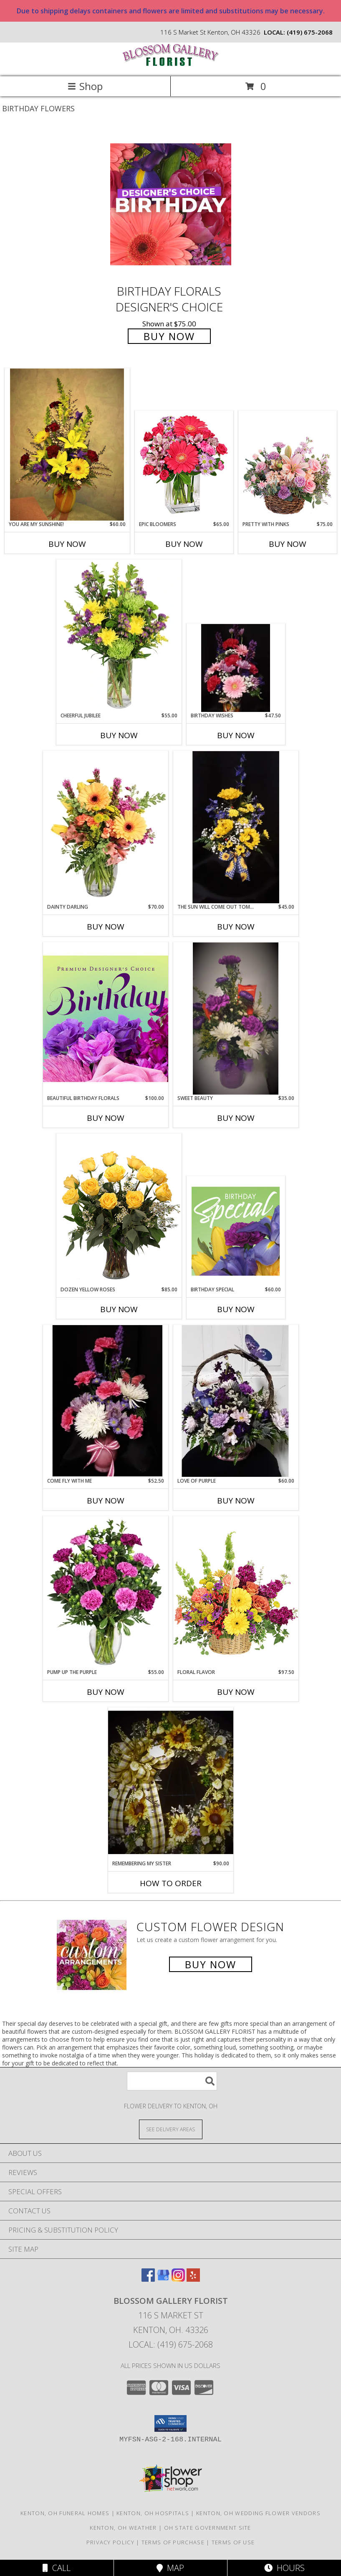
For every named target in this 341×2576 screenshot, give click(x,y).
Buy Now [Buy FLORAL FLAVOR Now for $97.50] (236, 1691)
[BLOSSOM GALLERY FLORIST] (171, 64)
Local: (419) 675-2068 (171, 2344)
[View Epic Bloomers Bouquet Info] (184, 465)
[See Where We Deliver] (170, 2129)
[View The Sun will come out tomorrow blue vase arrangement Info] (235, 827)
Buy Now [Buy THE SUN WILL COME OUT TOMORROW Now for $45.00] (236, 926)
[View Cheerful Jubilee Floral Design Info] (119, 636)
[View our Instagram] (178, 2279)
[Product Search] (172, 2081)
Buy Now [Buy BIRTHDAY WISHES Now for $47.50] (236, 735)
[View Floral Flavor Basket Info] (235, 1592)
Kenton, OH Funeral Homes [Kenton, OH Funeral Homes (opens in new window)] (64, 2513)
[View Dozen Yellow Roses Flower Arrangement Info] (119, 1209)
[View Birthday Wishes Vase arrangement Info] (235, 668)
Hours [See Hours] (284, 2567)
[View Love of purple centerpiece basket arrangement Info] (235, 1401)
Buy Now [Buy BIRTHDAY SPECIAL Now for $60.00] (236, 1309)
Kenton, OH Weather (123, 2527)
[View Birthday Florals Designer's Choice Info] (170, 204)
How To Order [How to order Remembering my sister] (171, 1883)
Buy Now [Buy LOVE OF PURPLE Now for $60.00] (236, 1500)
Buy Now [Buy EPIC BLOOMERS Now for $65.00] (184, 544)
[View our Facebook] (148, 2279)
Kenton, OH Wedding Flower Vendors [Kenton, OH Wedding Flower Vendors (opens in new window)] (258, 2513)
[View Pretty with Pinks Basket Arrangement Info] (287, 465)
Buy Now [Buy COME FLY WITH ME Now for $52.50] (105, 1500)
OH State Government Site (207, 2527)
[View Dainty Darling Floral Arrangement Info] (105, 827)
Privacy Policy (110, 2542)
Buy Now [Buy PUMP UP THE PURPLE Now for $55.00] (105, 1691)
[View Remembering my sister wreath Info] (170, 1783)
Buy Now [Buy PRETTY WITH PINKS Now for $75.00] (287, 544)
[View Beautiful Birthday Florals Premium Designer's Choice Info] (105, 1018)
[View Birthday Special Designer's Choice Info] (236, 1231)
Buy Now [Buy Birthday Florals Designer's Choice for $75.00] (169, 336)
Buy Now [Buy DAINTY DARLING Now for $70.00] (105, 926)
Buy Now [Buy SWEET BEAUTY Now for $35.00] (236, 1118)
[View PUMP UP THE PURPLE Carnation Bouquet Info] (105, 1592)
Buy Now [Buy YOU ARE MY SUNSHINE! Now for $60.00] (67, 544)
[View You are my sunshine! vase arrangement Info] (67, 444)
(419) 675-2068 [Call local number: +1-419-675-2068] (310, 32)
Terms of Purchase (173, 2542)
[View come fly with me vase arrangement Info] (105, 1400)
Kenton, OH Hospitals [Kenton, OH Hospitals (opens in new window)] (152, 2513)
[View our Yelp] (193, 2279)
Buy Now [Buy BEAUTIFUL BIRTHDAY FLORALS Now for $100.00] (105, 1118)
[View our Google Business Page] (163, 2279)
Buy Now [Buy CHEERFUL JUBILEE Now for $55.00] (119, 735)
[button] (170, 2423)
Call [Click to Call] (57, 2567)
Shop (85, 86)
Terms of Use (233, 2542)
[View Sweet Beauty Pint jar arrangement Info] (235, 1018)
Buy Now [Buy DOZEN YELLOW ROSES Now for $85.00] (119, 1309)
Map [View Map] (170, 2567)
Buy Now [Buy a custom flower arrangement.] (210, 1964)
